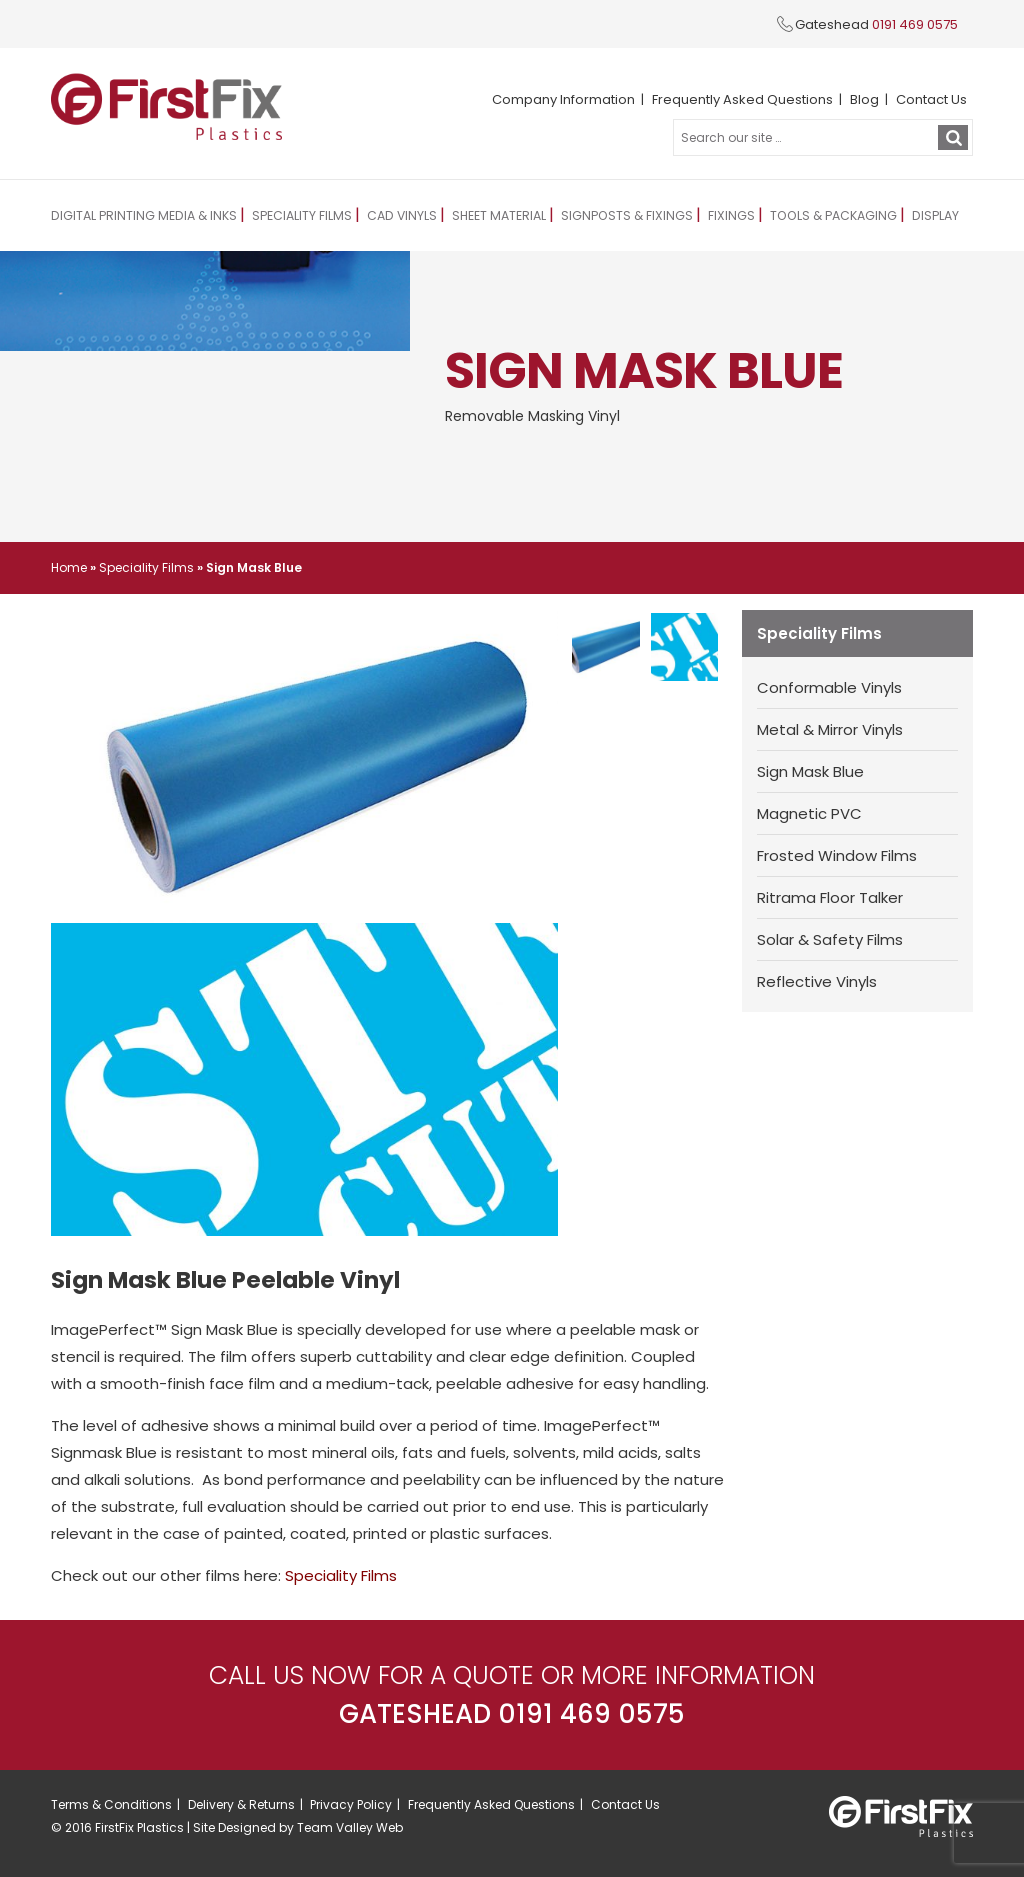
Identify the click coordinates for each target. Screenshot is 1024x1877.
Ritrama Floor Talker (830, 897)
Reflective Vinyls (817, 981)
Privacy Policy (351, 1804)
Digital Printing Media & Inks (140, 215)
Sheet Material (487, 215)
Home (69, 567)
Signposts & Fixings (612, 215)
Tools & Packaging (812, 215)
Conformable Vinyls (829, 687)
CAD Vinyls (392, 215)
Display (911, 215)
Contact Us (931, 99)
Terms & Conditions (111, 1804)
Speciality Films (294, 215)
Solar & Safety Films (830, 939)
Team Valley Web (350, 1827)
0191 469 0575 (915, 24)
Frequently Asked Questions (742, 99)
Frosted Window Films (837, 855)
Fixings (713, 215)
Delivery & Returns (241, 1804)
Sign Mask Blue (810, 771)
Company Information (563, 99)
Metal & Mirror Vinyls (830, 729)
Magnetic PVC (809, 813)
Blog (864, 99)
